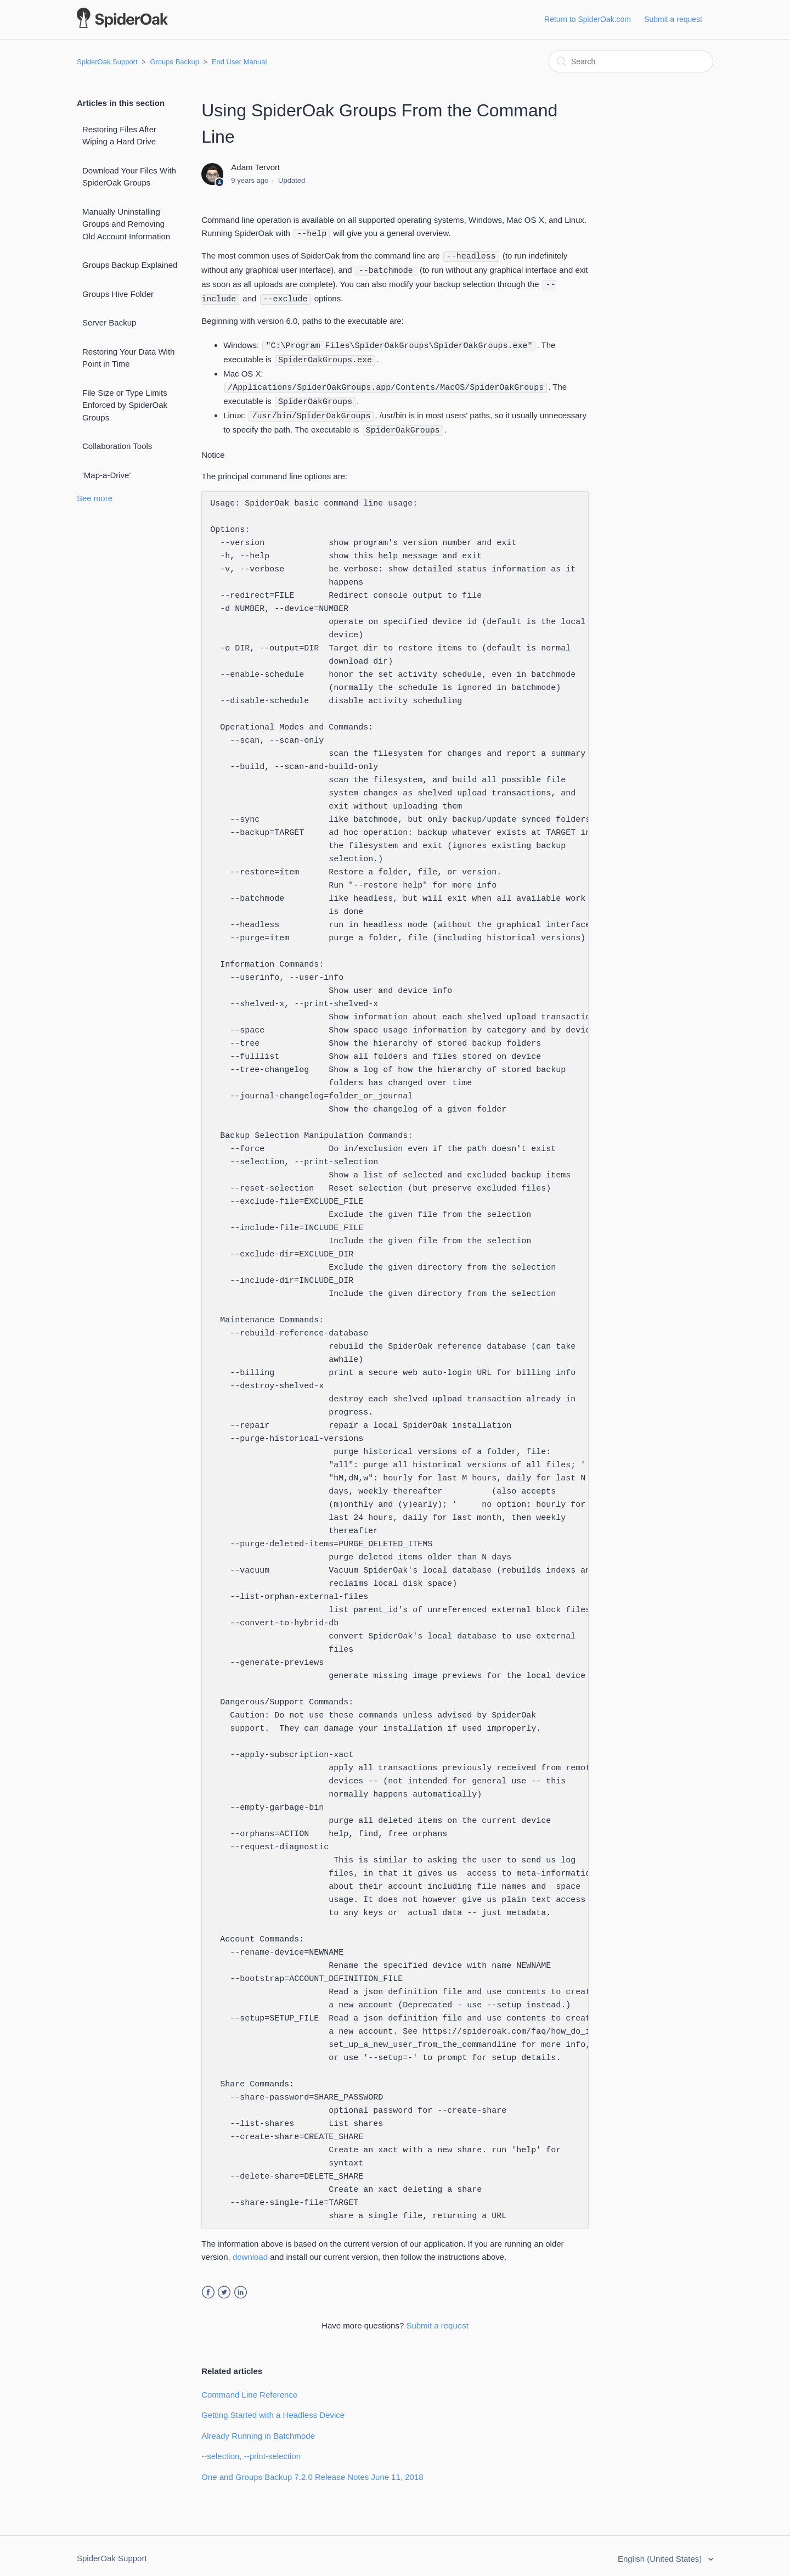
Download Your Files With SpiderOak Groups (129, 177)
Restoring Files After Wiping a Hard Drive (119, 136)
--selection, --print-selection (251, 2450)
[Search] (631, 61)
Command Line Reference (249, 2388)
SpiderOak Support (107, 62)
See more (94, 498)
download (250, 2250)
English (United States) (661, 2552)
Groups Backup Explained (129, 265)
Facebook (208, 2286)
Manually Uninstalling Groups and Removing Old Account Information (126, 224)
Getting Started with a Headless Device (273, 2409)
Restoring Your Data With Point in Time (128, 358)
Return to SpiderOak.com (587, 19)
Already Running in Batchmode (258, 2429)
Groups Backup (174, 62)
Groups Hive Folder (118, 294)
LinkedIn (240, 2286)
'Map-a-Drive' (106, 475)
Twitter (224, 2286)
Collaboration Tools (117, 446)
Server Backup (109, 322)
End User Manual (239, 62)
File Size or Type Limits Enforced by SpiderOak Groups (124, 405)
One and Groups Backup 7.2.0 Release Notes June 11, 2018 (312, 2471)
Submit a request (673, 19)
